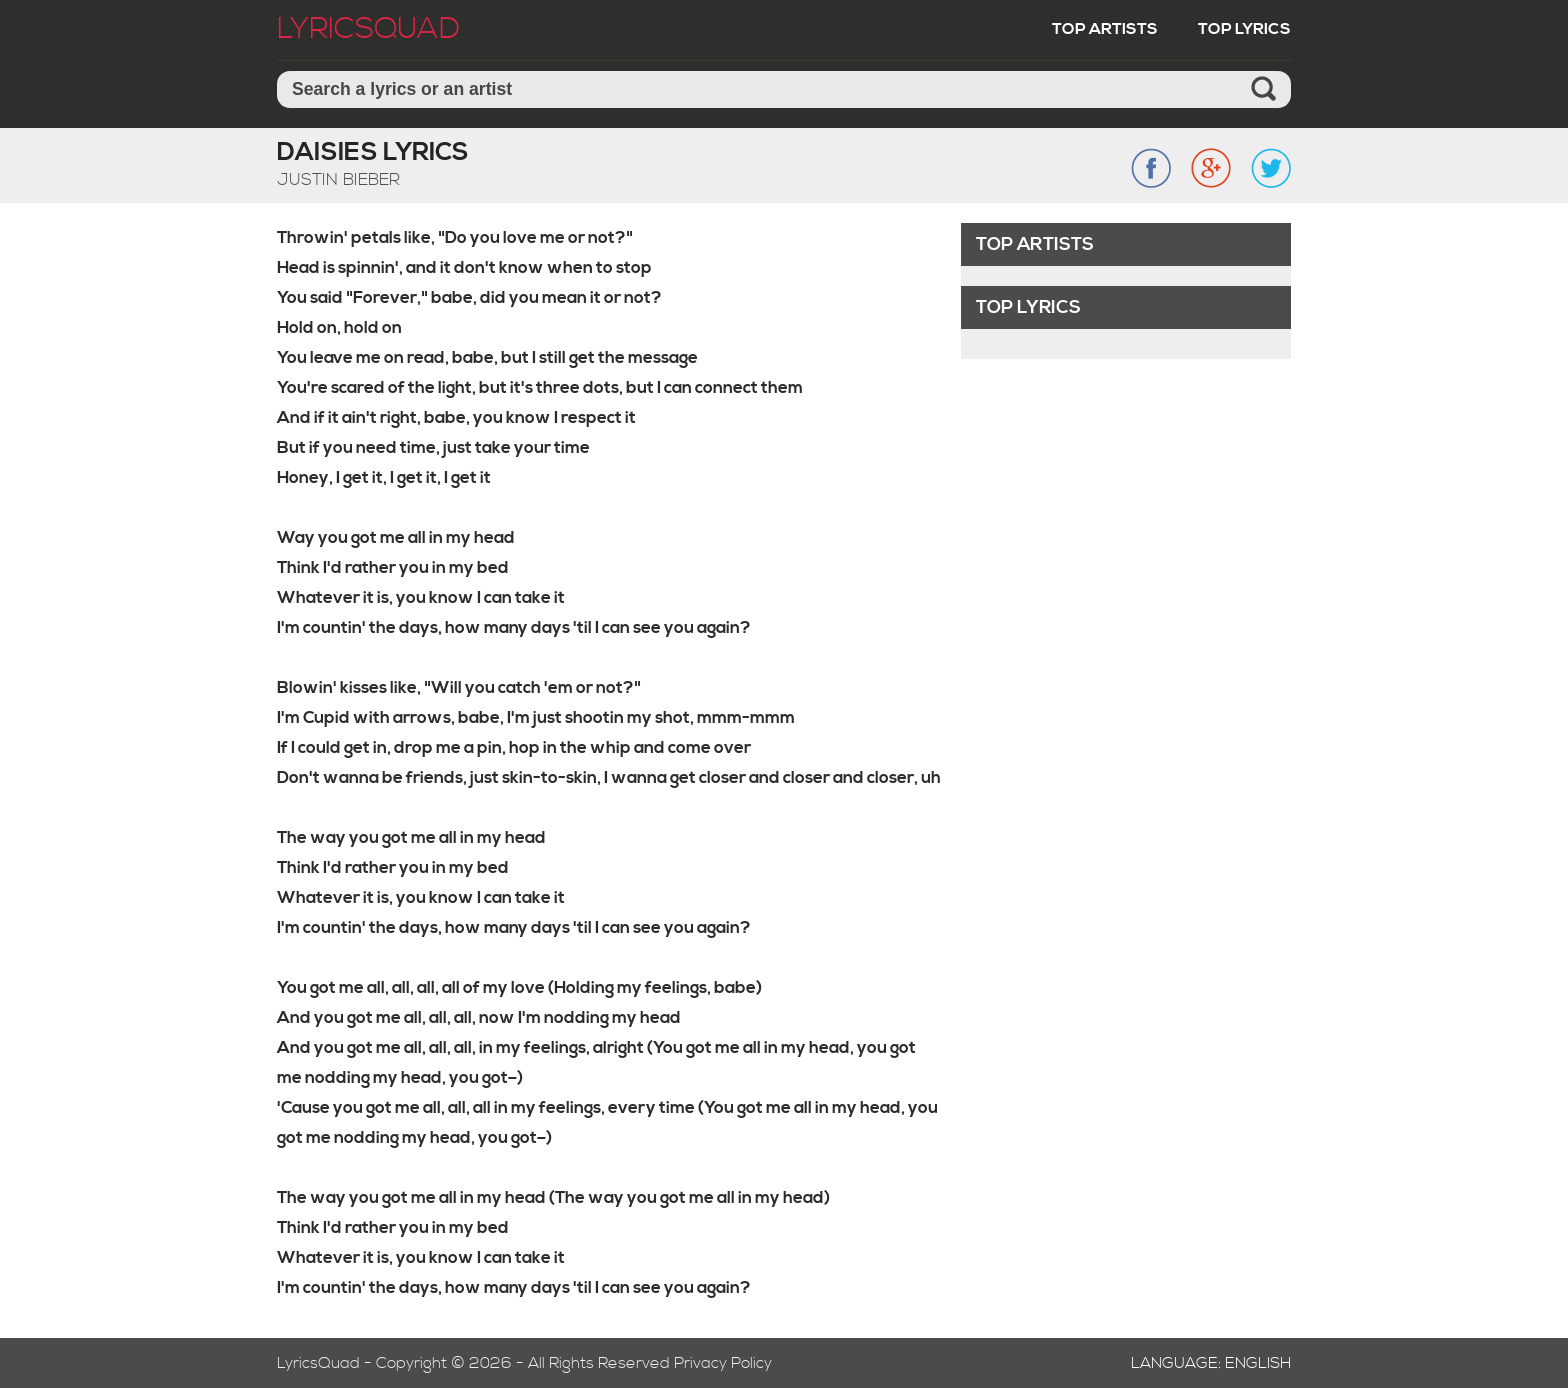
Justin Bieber (338, 180)
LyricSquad (368, 29)
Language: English (1211, 1363)
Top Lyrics (1244, 29)
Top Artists (1105, 29)
